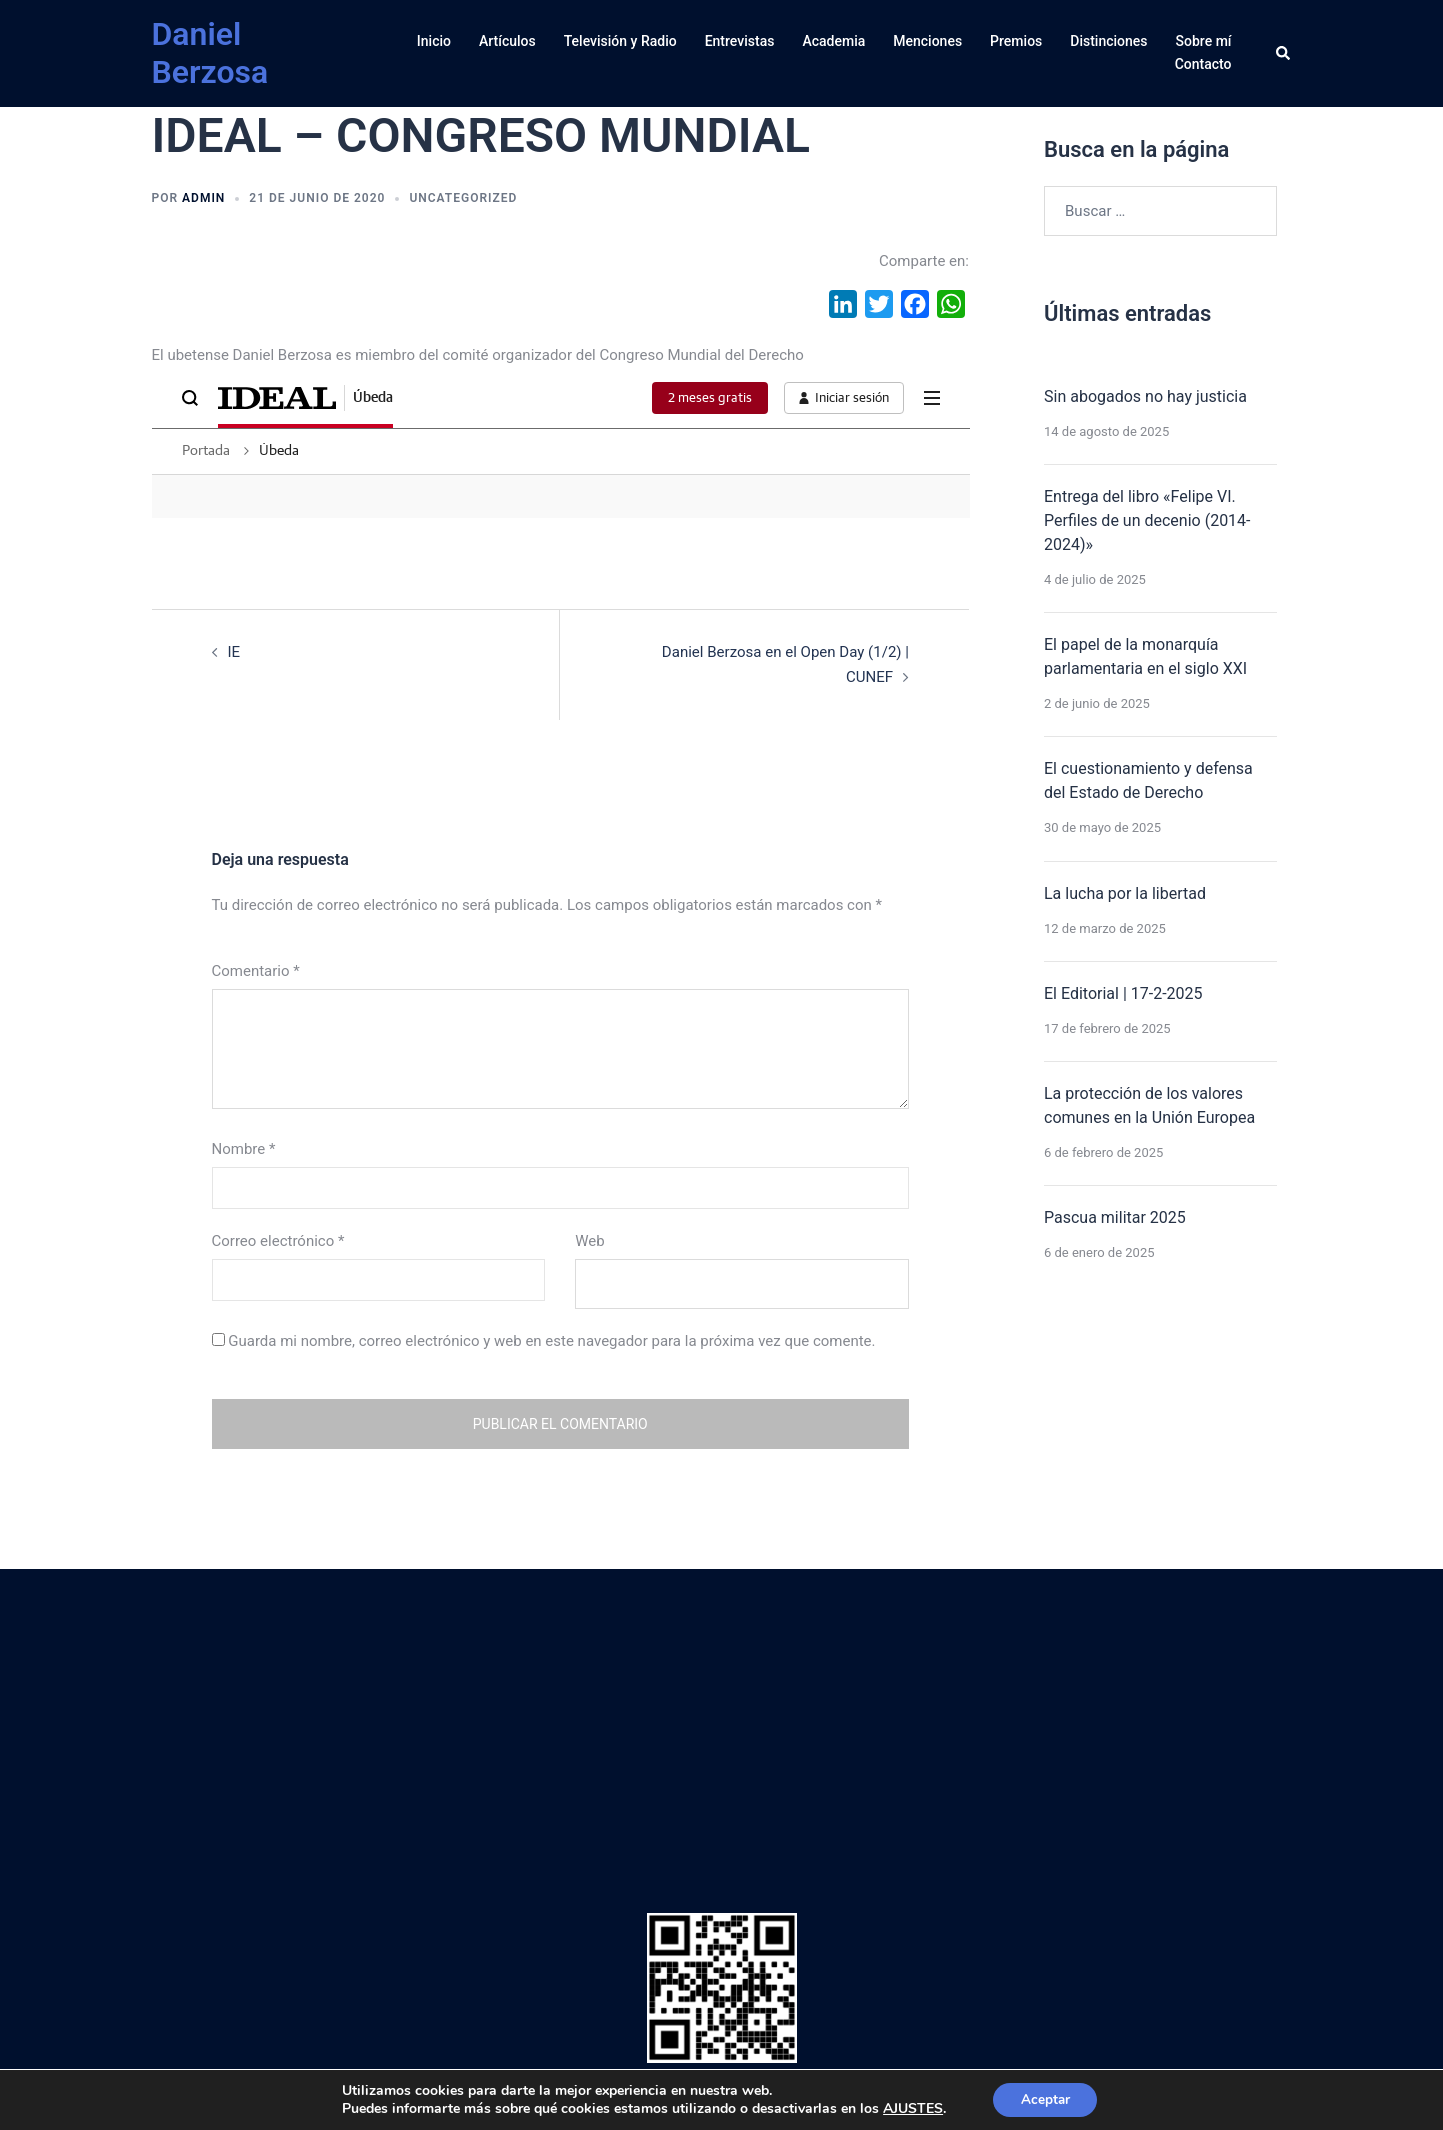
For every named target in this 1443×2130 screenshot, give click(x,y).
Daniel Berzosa (210, 53)
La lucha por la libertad (1125, 893)
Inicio (434, 41)
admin (203, 198)
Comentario (256, 970)
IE (234, 652)
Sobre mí (1204, 41)
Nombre (244, 1149)
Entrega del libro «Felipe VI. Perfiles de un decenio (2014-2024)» (1147, 520)
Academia (833, 41)
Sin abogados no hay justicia (1145, 396)
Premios (1016, 41)
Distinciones (1108, 41)
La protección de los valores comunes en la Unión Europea (1149, 1105)
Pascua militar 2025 (1115, 1217)
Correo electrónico (278, 1241)
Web (589, 1241)
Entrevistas (740, 41)
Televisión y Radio (620, 41)
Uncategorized (463, 198)
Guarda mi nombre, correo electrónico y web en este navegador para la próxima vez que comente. (551, 1341)
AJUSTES (910, 2108)
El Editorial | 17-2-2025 (1123, 993)
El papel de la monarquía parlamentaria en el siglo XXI (1145, 656)
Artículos (507, 41)
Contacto (1203, 64)
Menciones (927, 41)
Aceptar (1045, 2098)
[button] (1284, 53)
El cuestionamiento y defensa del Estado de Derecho (1148, 780)
